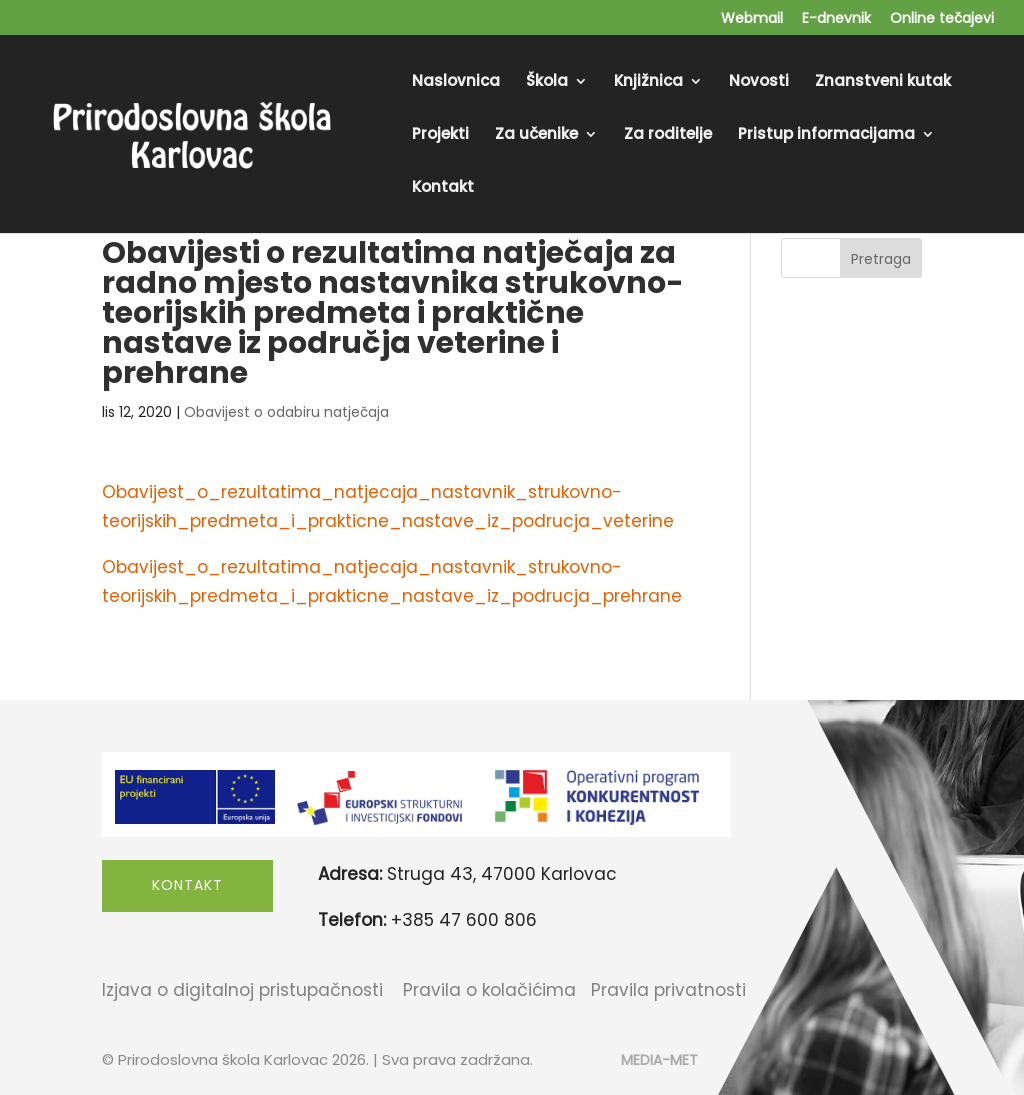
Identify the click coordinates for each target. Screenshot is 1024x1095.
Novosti (759, 82)
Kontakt (443, 188)
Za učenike (536, 135)
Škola (547, 82)
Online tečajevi (942, 19)
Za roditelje (668, 135)
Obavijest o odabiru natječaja (286, 412)
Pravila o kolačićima (489, 990)
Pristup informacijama (826, 135)
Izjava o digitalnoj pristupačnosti (242, 990)
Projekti (440, 135)
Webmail (752, 19)
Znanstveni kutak (883, 82)
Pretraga (881, 259)
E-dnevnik (836, 19)
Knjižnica (648, 82)
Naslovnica (456, 82)
